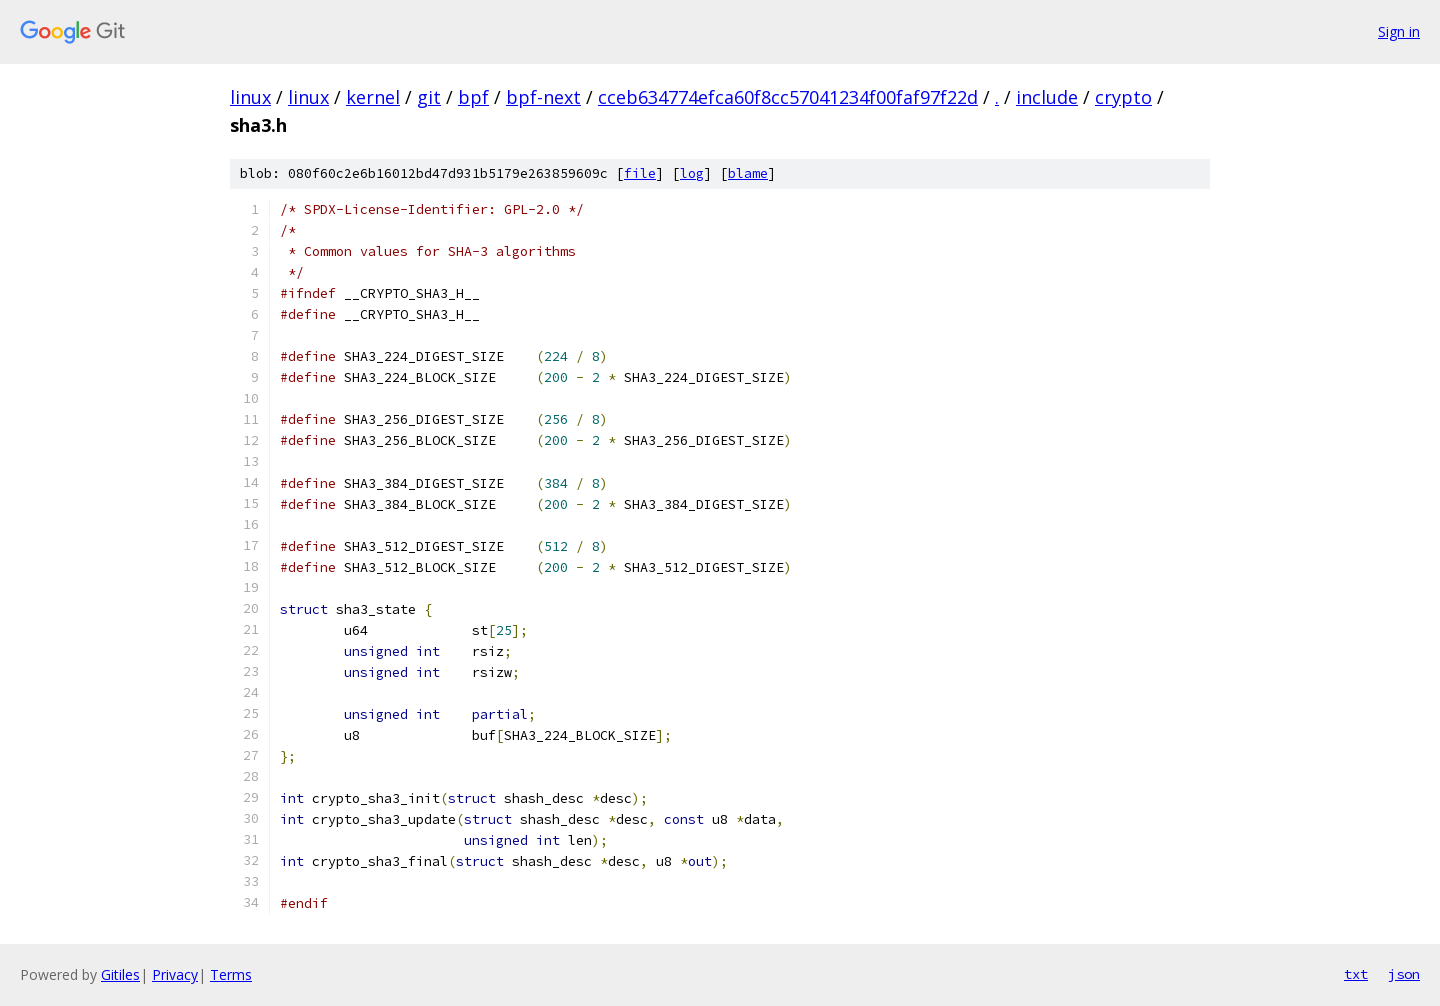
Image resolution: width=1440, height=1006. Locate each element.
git (429, 97)
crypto (1123, 97)
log (692, 173)
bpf (473, 97)
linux (250, 97)
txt (1356, 974)
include (1047, 97)
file (640, 173)
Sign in (1399, 31)
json (1404, 974)
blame (748, 173)
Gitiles (120, 974)
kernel (373, 97)
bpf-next (543, 97)
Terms (231, 974)
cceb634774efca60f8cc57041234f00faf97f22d (788, 97)
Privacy (175, 974)
